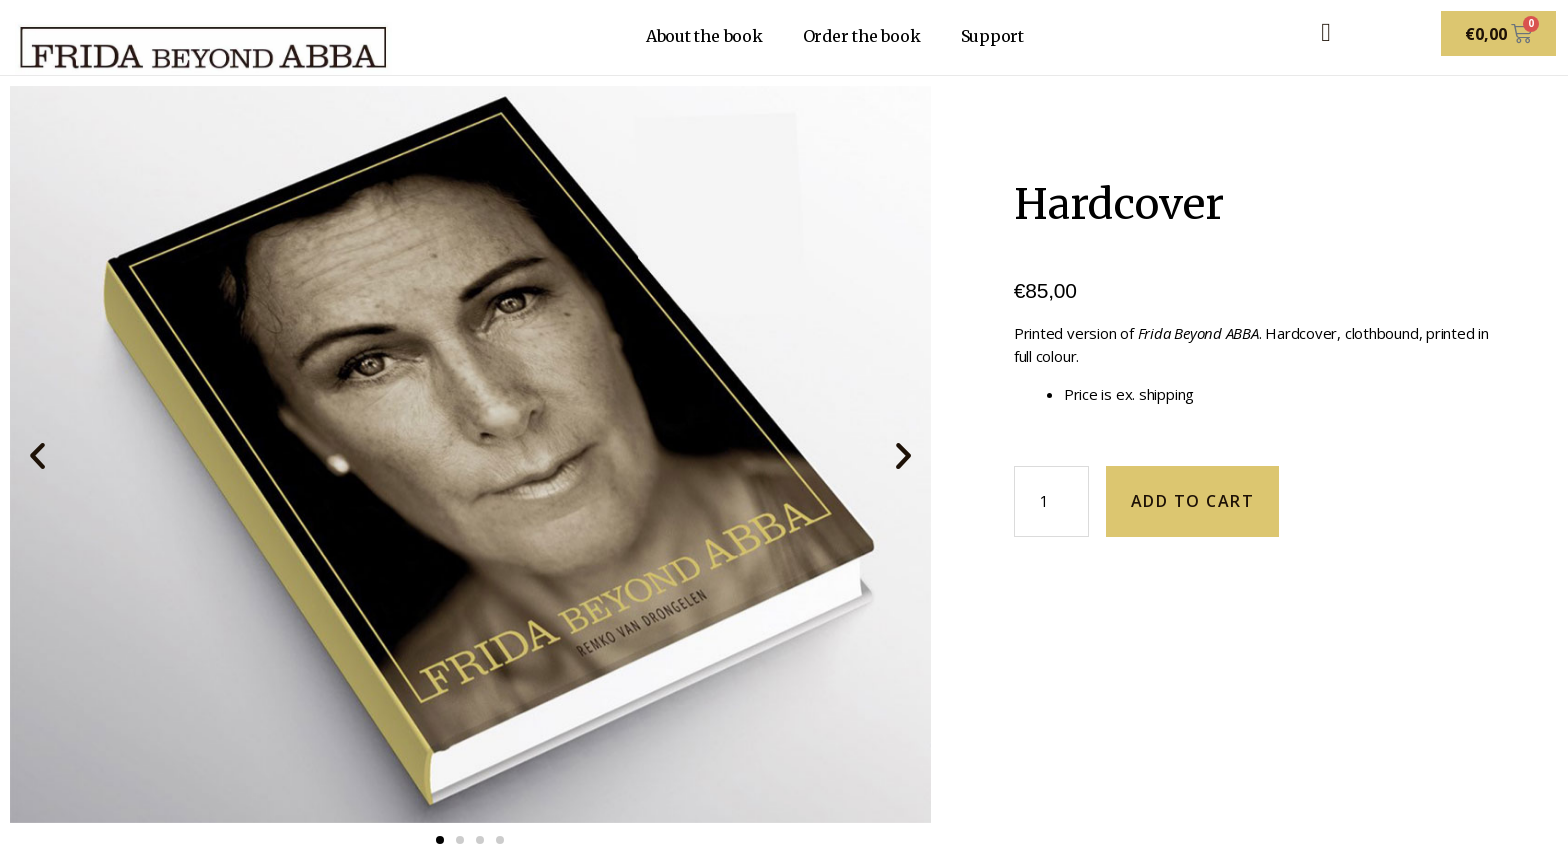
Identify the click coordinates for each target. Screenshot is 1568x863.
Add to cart (1193, 501)
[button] (37, 454)
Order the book (862, 36)
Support (992, 36)
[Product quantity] (1051, 501)
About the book (704, 36)
